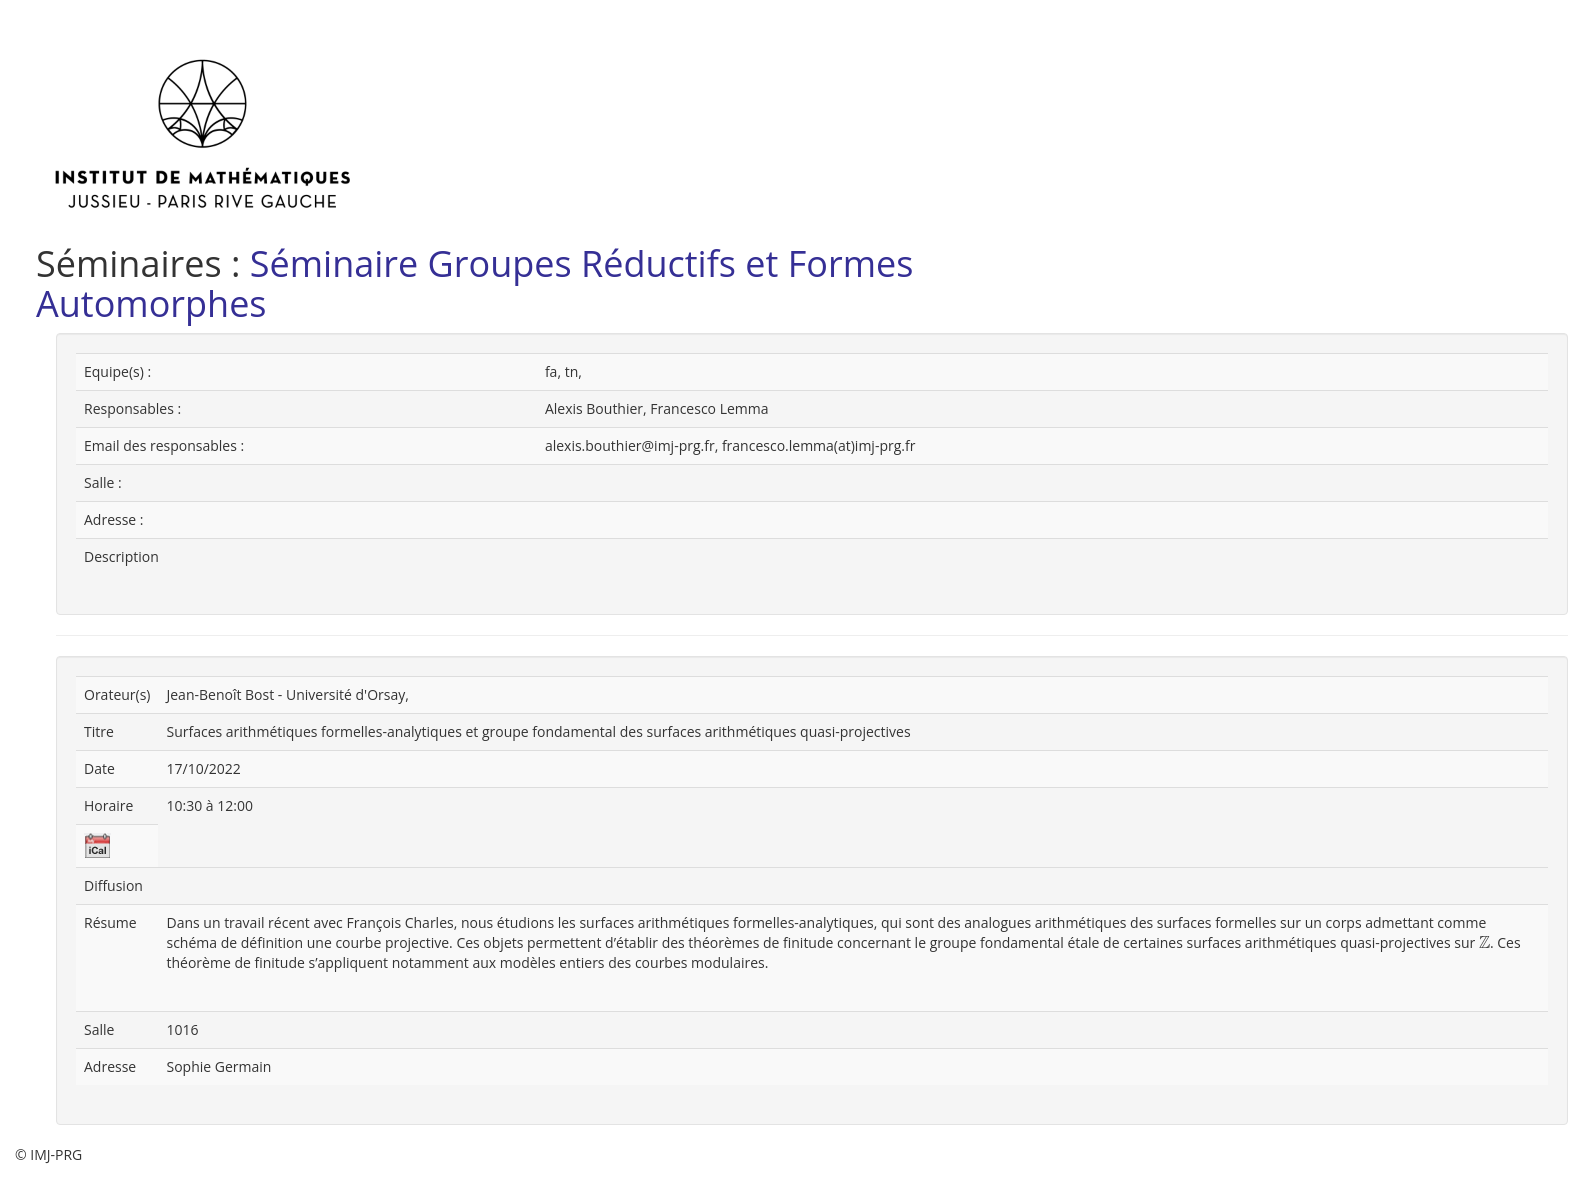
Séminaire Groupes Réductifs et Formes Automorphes (474, 283)
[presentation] (1484, 943)
